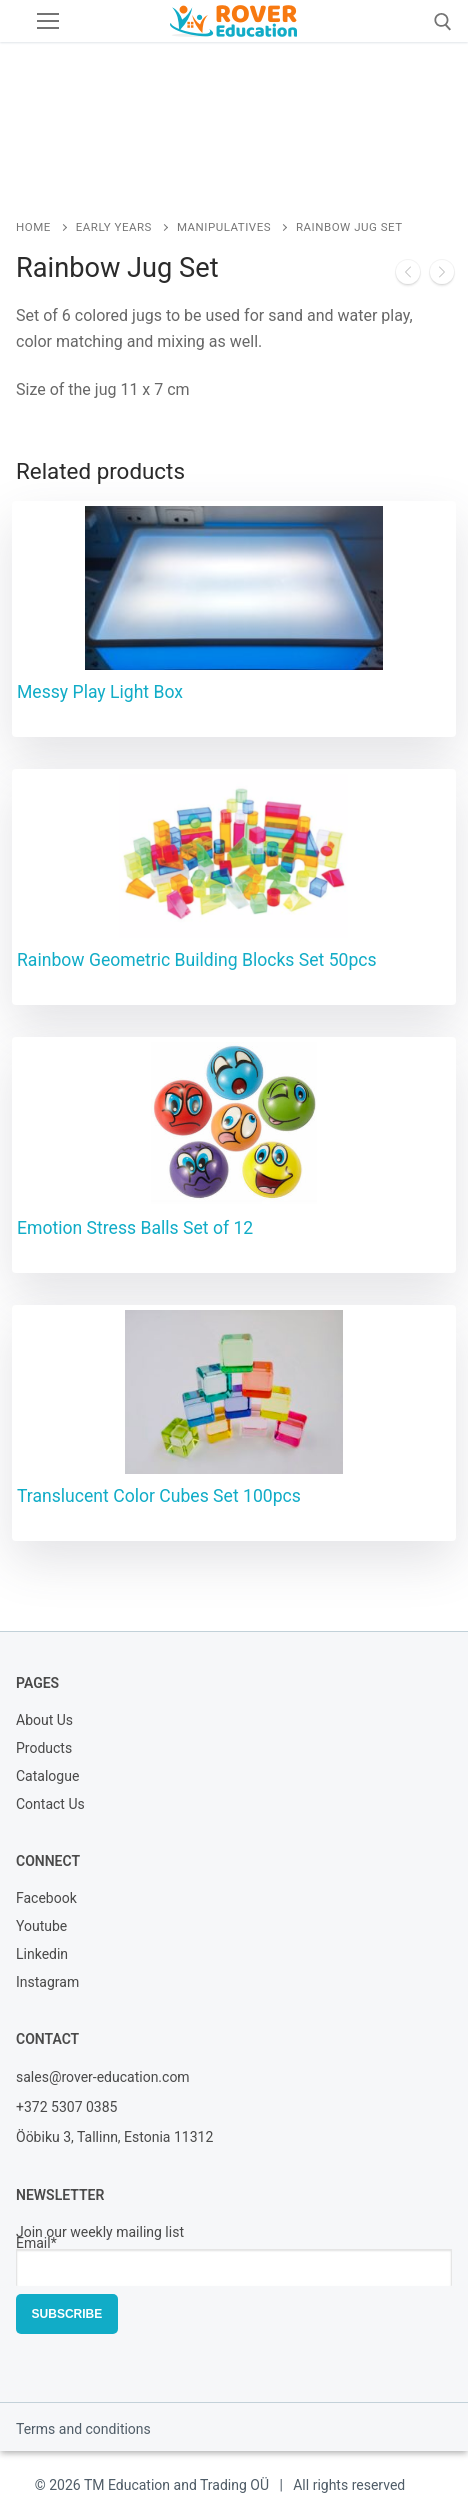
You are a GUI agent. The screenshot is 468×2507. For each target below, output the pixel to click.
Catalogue (47, 1777)
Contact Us (50, 1805)
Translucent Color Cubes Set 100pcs (159, 1496)
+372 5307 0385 (66, 2107)
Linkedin (42, 1955)
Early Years (114, 227)
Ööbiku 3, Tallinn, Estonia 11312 (114, 2137)
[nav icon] (48, 21)
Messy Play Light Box (100, 692)
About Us (44, 1721)
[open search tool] (443, 22)
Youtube (41, 1927)
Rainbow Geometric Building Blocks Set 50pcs (197, 960)
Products (44, 1749)
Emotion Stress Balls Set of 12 (135, 1228)
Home (33, 227)
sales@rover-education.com (103, 2077)
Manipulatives (224, 227)
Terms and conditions (83, 2429)
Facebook (46, 1899)
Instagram (47, 1983)
